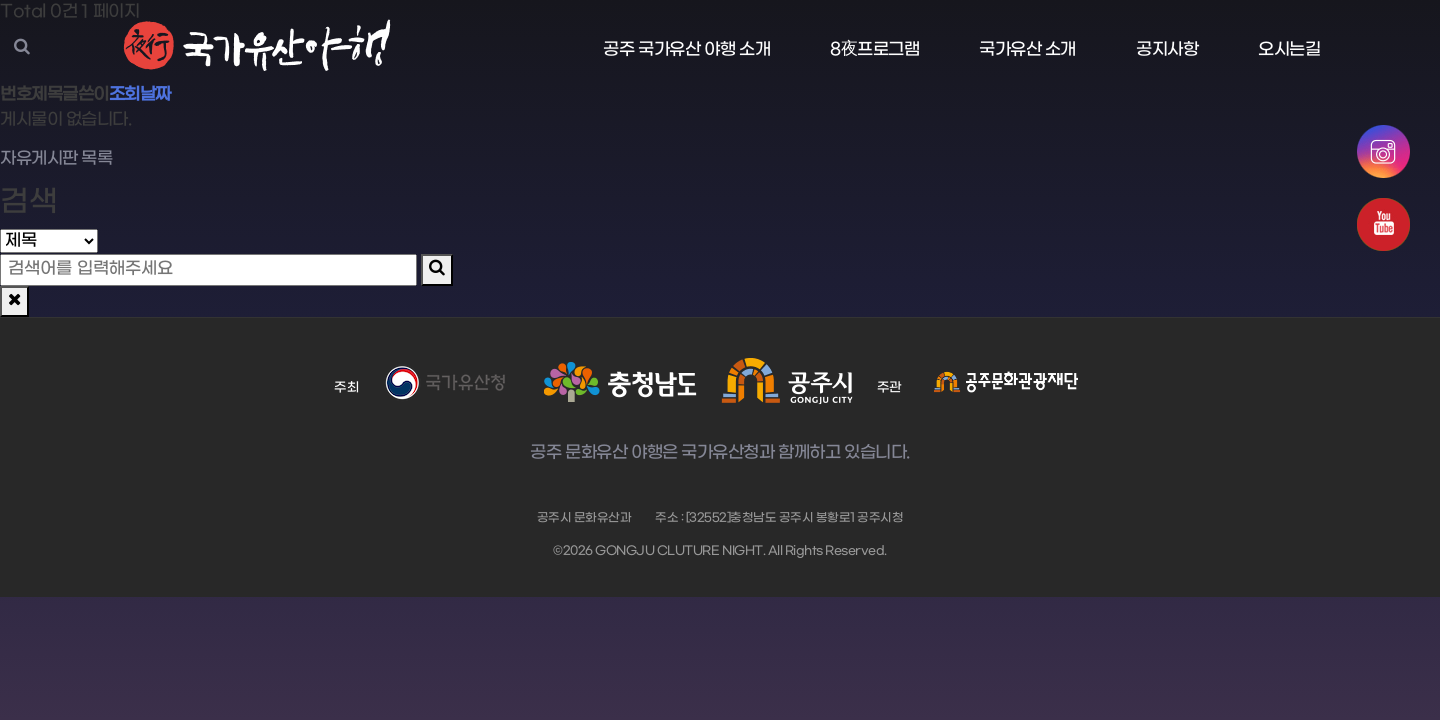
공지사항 (1167, 50)
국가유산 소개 (1027, 50)
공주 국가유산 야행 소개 (686, 50)
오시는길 (1289, 50)
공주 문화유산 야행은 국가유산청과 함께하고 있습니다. (719, 454)
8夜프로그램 (874, 50)
